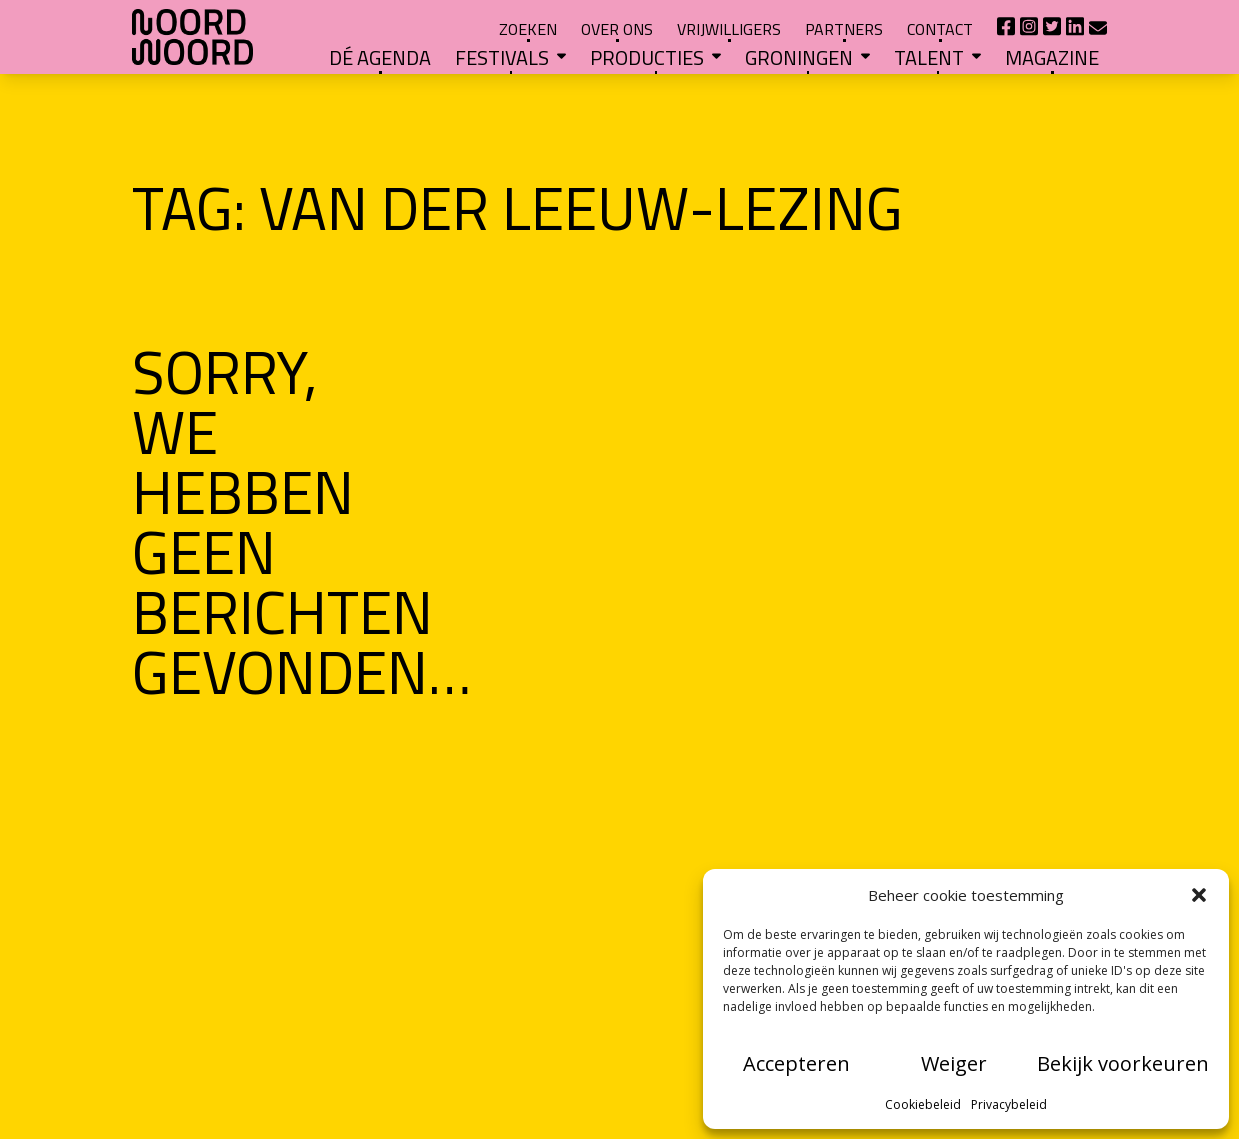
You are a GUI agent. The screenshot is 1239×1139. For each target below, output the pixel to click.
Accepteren (796, 1063)
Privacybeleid (1009, 1104)
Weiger (954, 1063)
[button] (1199, 895)
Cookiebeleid (923, 1104)
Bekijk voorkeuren (1123, 1063)
